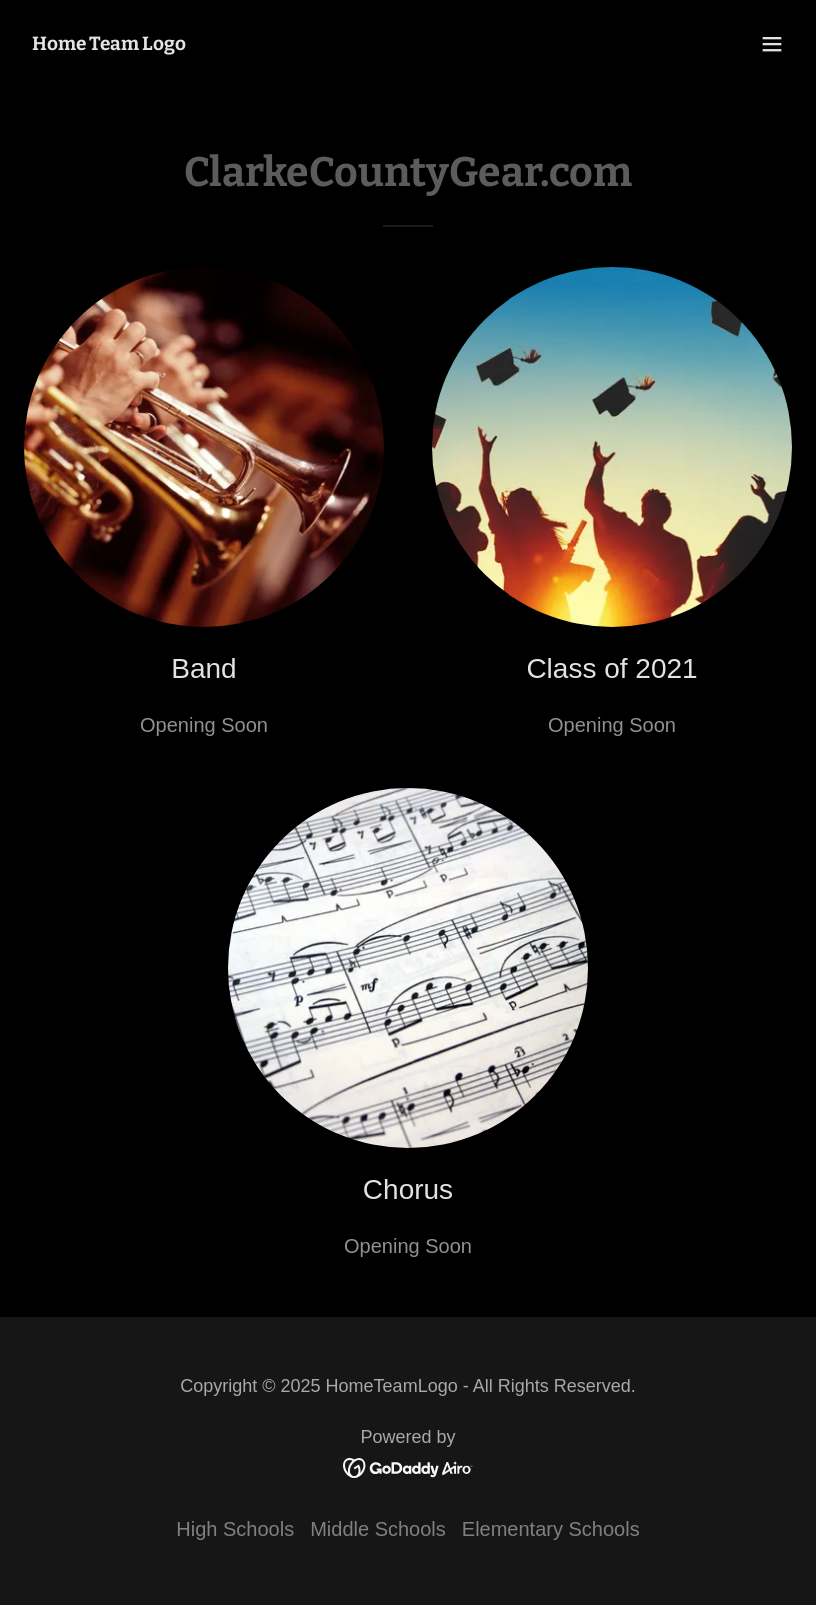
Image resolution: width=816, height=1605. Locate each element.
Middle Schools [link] (378, 1529)
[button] (772, 44)
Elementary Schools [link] (551, 1529)
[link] (109, 43)
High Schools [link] (235, 1529)
